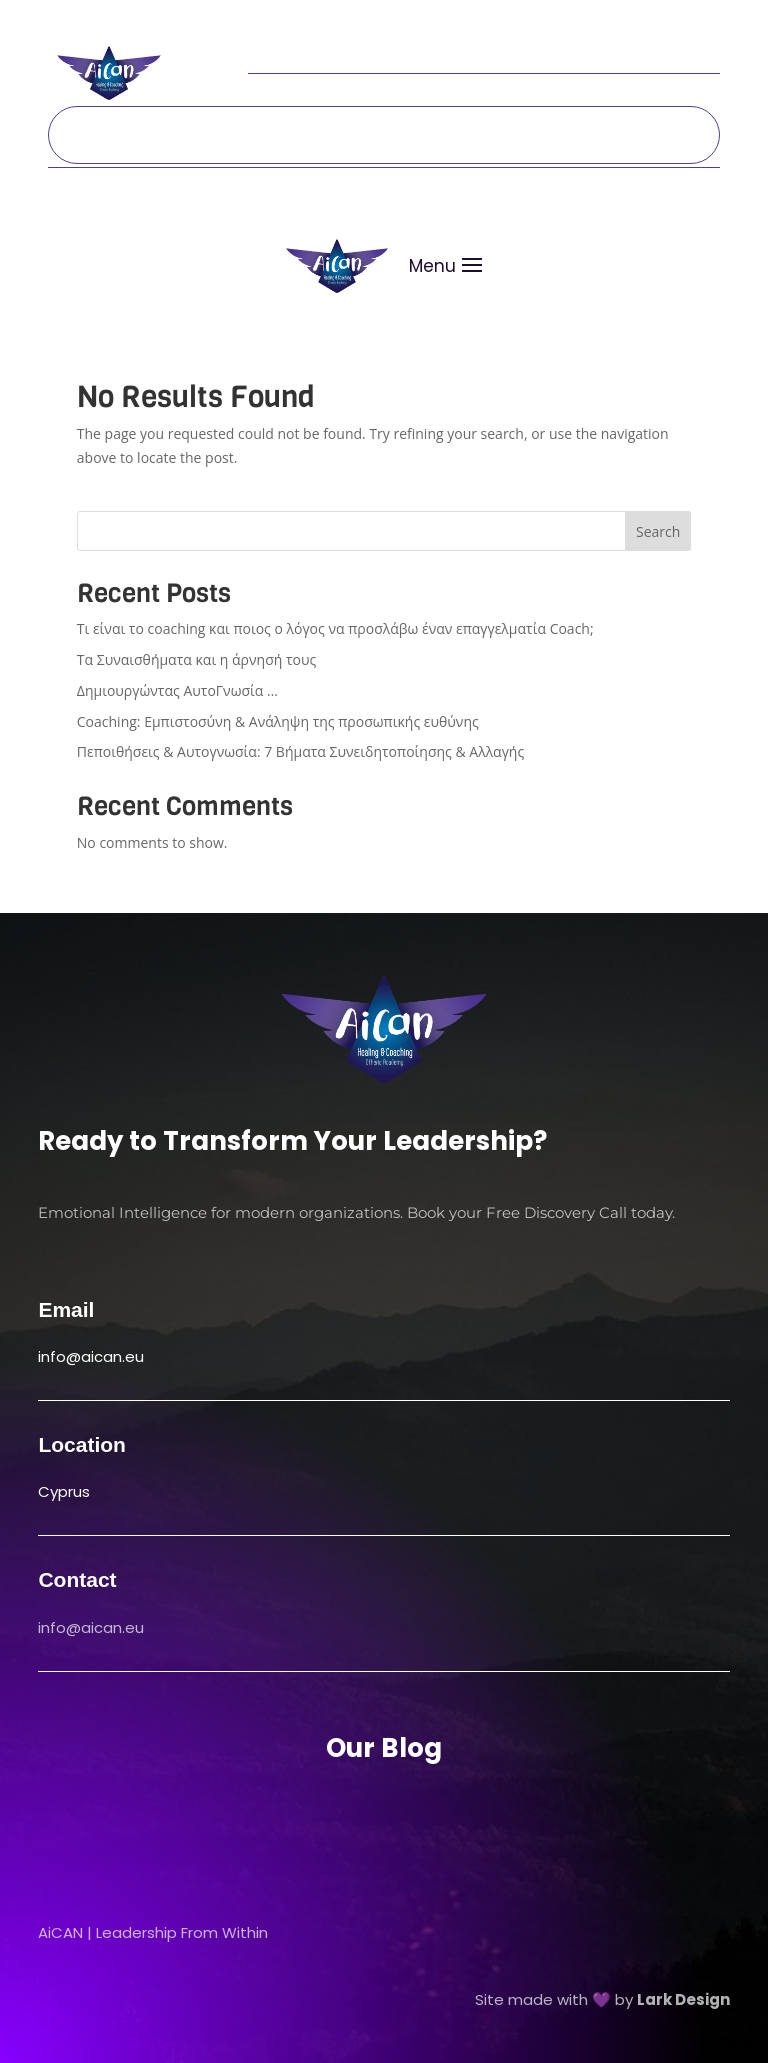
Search (658, 531)
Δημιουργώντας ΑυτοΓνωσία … (177, 690)
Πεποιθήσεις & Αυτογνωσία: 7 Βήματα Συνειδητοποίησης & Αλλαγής (300, 751)
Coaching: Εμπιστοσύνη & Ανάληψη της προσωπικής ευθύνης (278, 721)
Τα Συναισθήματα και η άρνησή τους (196, 659)
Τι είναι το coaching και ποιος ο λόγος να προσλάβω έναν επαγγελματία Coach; (335, 628)
